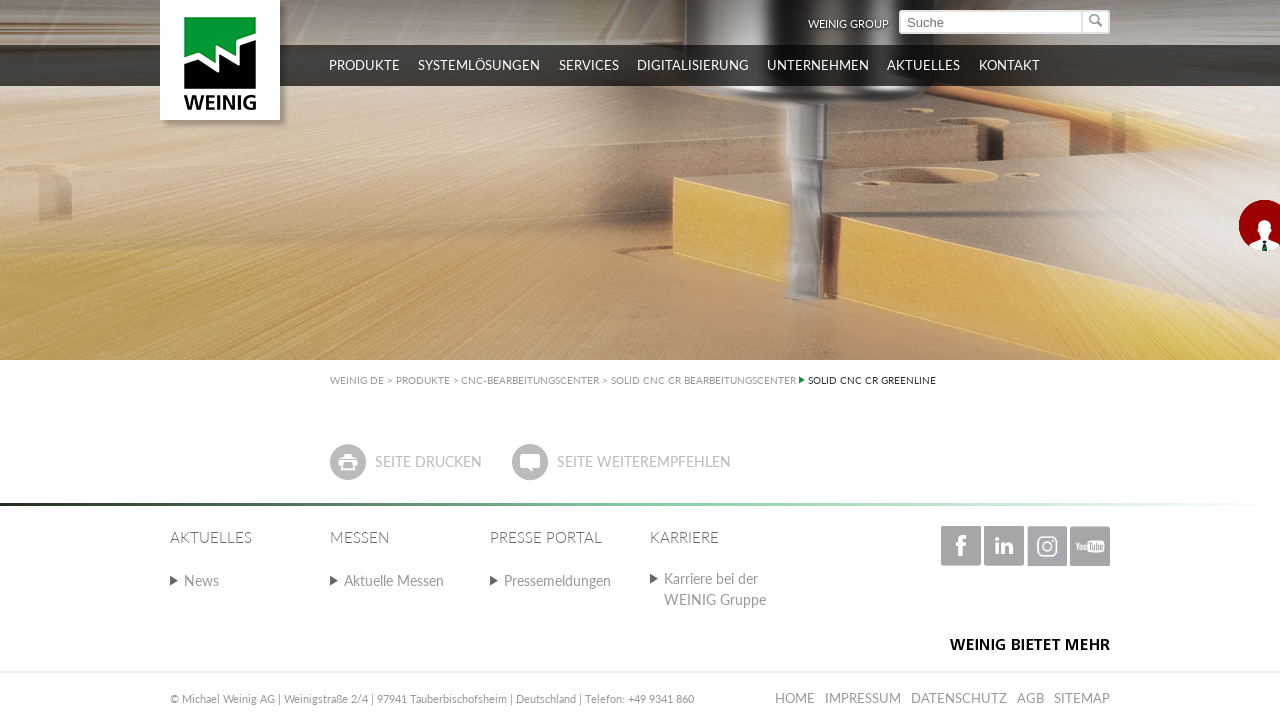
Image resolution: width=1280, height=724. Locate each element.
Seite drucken (428, 461)
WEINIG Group (848, 23)
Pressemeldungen (557, 580)
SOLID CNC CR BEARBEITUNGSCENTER (703, 380)
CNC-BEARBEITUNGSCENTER (530, 380)
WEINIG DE (357, 380)
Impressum (863, 698)
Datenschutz (959, 698)
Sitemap (1082, 698)
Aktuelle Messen (394, 580)
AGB (1030, 698)
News (201, 580)
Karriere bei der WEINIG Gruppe (715, 589)
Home (795, 698)
